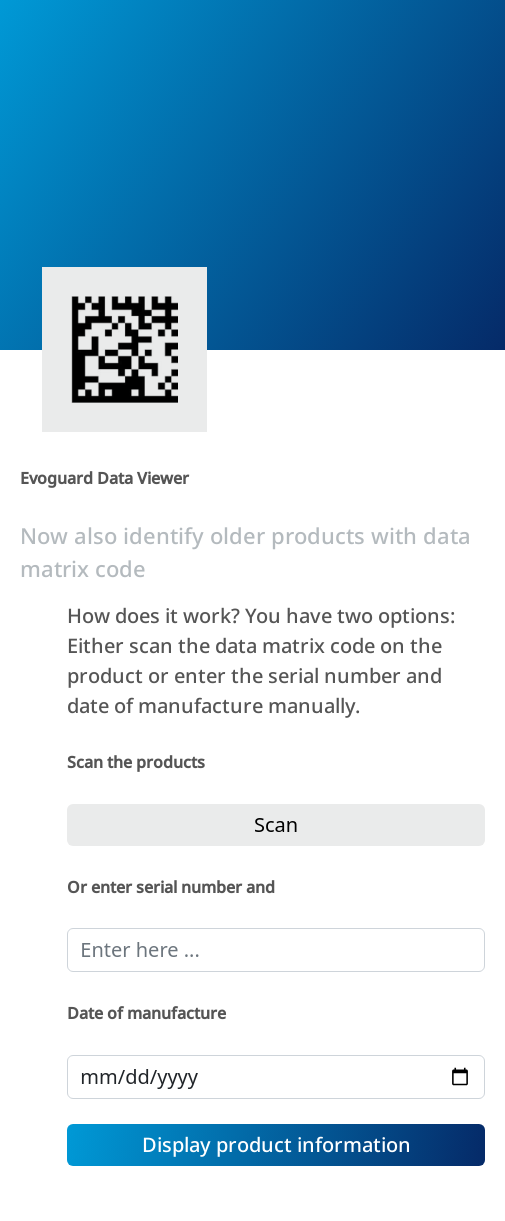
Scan (276, 824)
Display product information (276, 1144)
